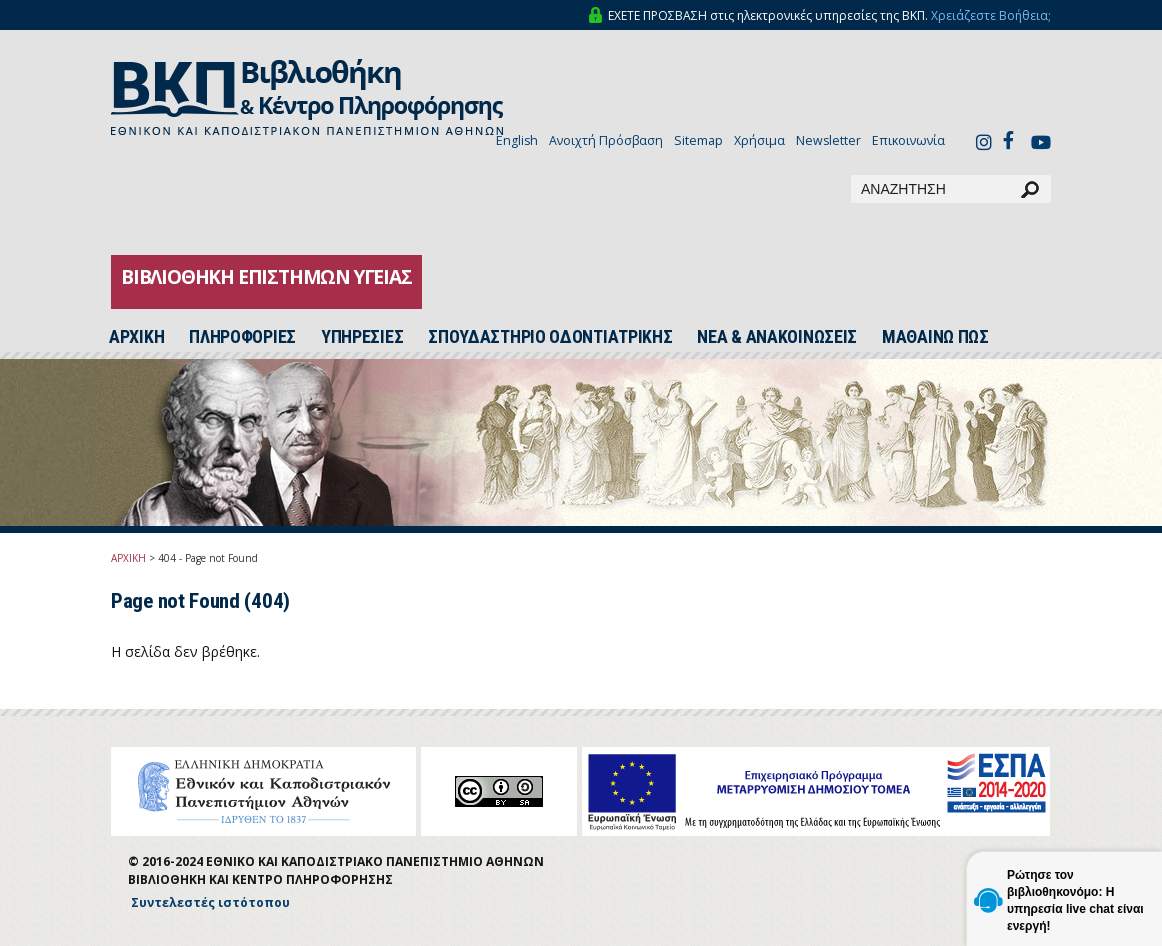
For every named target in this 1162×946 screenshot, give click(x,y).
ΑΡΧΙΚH (136, 337)
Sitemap (698, 140)
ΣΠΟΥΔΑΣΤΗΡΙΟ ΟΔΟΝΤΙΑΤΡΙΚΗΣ (550, 337)
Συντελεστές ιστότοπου (210, 902)
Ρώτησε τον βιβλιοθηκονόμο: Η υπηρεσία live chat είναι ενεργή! (1075, 900)
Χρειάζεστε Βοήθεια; (991, 15)
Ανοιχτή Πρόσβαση (606, 140)
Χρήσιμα (759, 140)
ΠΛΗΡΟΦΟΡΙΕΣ (242, 337)
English (517, 140)
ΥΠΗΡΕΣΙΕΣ (362, 337)
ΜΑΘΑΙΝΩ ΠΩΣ (935, 337)
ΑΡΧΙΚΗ (128, 558)
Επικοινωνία (908, 140)
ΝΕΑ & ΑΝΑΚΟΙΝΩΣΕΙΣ (777, 337)
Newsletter (828, 140)
